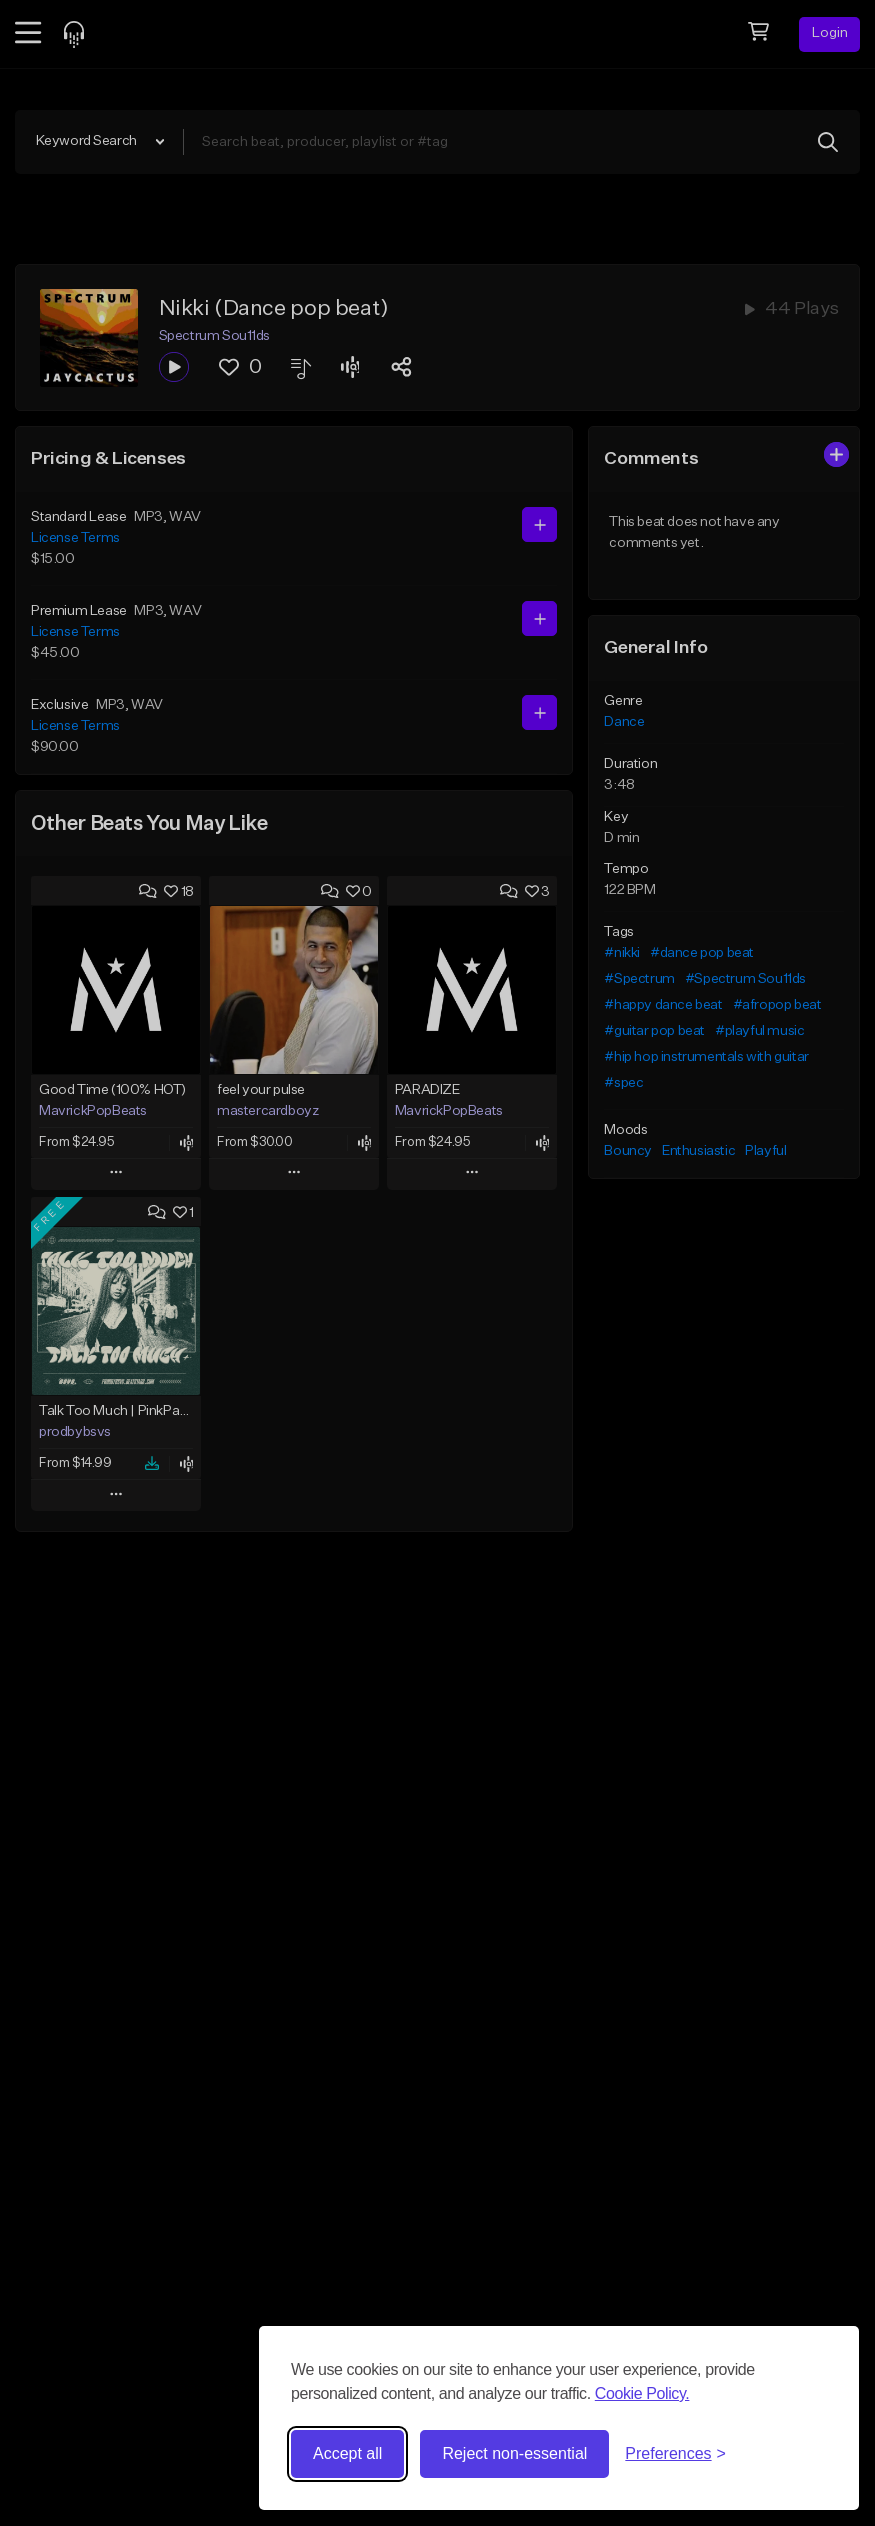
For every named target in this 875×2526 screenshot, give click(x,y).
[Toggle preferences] (675, 2454)
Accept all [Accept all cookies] (347, 2453)
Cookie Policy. (642, 2393)
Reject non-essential (514, 2453)
